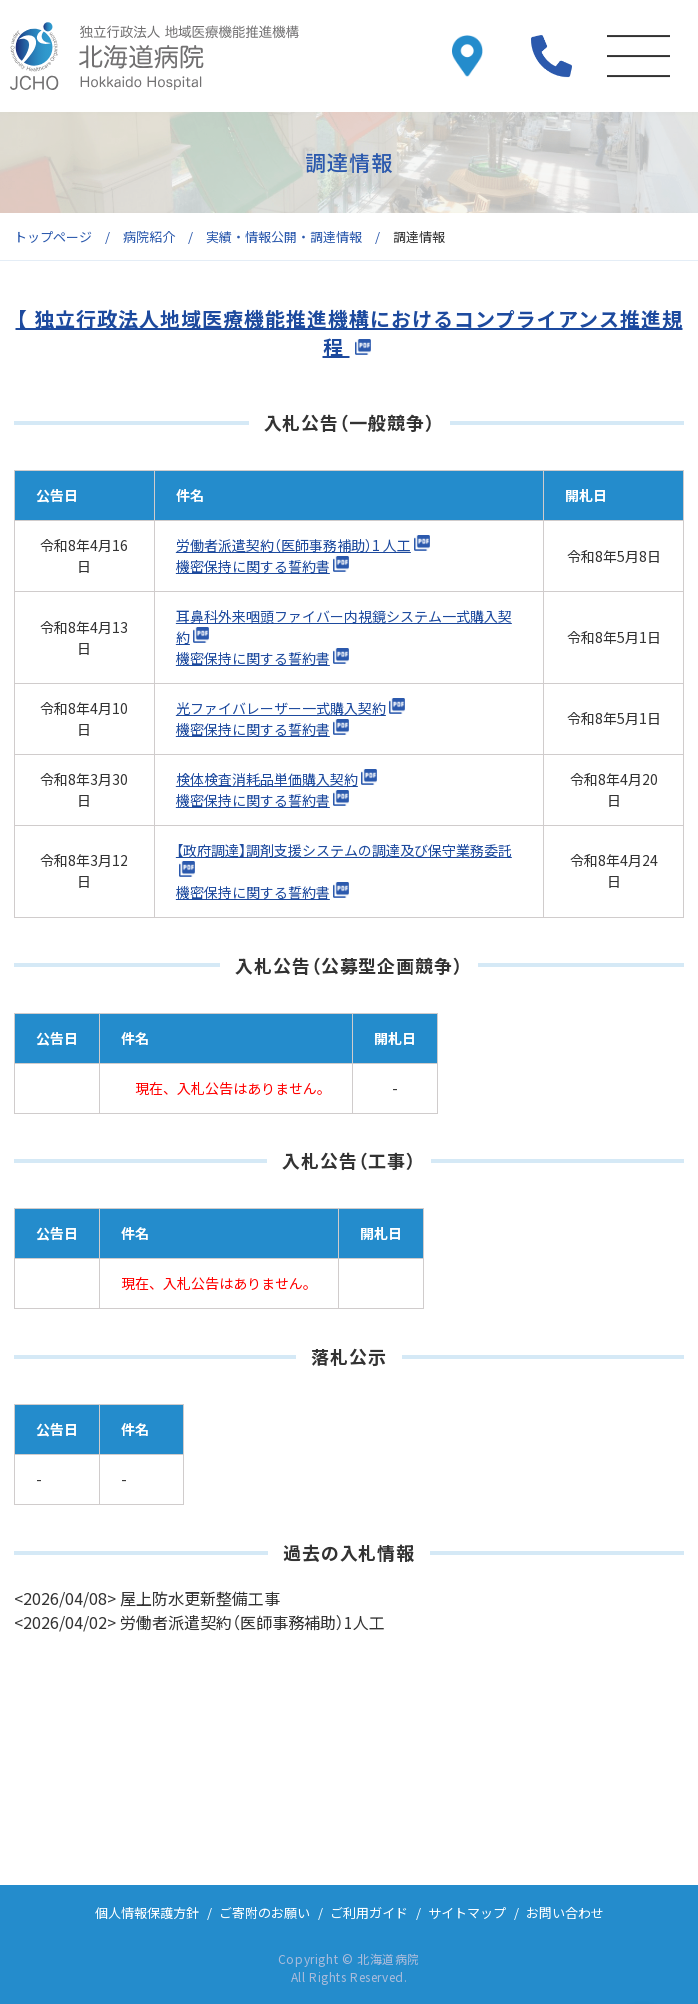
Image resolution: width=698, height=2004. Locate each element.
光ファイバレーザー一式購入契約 (281, 708)
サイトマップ (467, 1912)
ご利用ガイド (369, 1912)
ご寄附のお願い (264, 1912)
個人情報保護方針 (147, 1912)
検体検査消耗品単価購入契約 (267, 779)
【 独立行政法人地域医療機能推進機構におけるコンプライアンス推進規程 (349, 332)
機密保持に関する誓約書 (253, 566)
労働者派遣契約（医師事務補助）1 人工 (293, 545)
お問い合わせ (565, 1912)
